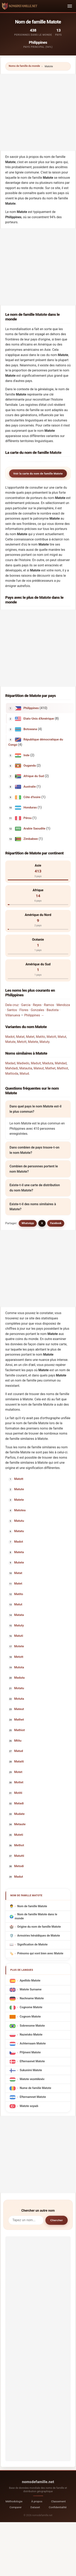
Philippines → (34, 1015)
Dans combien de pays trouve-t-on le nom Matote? (34, 1150)
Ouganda (30, 765)
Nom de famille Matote (32, 1906)
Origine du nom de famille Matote (39, 1926)
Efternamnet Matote (33, 2097)
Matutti (19, 1856)
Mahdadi (11, 1068)
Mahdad (60, 1063)
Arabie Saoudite (34, 828)
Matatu (19, 1531)
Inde (27, 755)
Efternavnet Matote (32, 2061)
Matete (33, 1042)
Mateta (19, 1552)
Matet (30, 1037)
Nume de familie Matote (35, 2088)
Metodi (19, 1866)
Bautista (53, 1010)
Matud (24, 1073)
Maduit (36, 1063)
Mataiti (19, 1761)
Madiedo (23, 1063)
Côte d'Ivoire (32, 797)
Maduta (47, 1063)
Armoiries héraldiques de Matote (38, 1935)
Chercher (56, 2220)
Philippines (31, 708)
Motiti (18, 1793)
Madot (10, 1037)
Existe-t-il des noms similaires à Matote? (33, 1206)
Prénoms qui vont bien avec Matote (40, 1953)
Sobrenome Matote (32, 2026)
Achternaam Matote (33, 2043)
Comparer (16, 2507)
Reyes (37, 1005)
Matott (51, 1037)
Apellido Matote (30, 1981)
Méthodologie (13, 2501)
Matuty (44, 1042)
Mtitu (17, 1740)
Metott (22, 1042)
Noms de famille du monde (24, 65)
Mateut (39, 1068)
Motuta (19, 1699)
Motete (19, 1646)
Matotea (20, 1510)
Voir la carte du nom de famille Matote (38, 473)
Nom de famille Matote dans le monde (36, 1916)
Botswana (30, 729)
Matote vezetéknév (32, 2079)
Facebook (55, 1223)
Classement (58, 2501)
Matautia (25, 1068)
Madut (18, 1876)
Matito (40, 1037)
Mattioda (11, 1073)
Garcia (25, 1005)
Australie (30, 786)
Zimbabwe (31, 839)
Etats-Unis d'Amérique (39, 718)
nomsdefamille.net (38, 2482)
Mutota (19, 1667)
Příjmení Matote (30, 2052)
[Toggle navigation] (69, 6)
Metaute (20, 1824)
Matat (20, 1037)
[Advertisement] (38, 112)
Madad (10, 1063)
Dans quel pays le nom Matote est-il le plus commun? (35, 1109)
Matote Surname (30, 1989)
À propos (36, 2501)
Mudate (19, 1814)
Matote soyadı (29, 2106)
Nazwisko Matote (31, 2035)
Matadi (19, 1803)
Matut (62, 1037)
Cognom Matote (30, 2016)
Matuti (18, 1636)
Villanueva (12, 1015)
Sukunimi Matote (31, 2070)
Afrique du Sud (34, 776)
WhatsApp (27, 1223)
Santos (12, 1010)
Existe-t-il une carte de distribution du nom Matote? (35, 1187)
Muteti (18, 1835)
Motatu (19, 1688)
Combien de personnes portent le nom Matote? (34, 1168)
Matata (19, 1615)
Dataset (35, 2507)
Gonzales (37, 1010)
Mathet (50, 1068)
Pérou (28, 818)
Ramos (49, 1005)
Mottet (18, 1782)
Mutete (19, 1562)
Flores (23, 1010)
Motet (18, 1772)
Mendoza (63, 1005)
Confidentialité (57, 2507)
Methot (19, 1845)
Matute (10, 1042)
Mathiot (62, 1068)
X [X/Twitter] (42, 1223)
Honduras (30, 807)
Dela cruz (12, 1005)
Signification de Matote (32, 1944)
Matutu (19, 1521)
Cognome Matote (31, 2007)
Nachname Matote (32, 1998)
